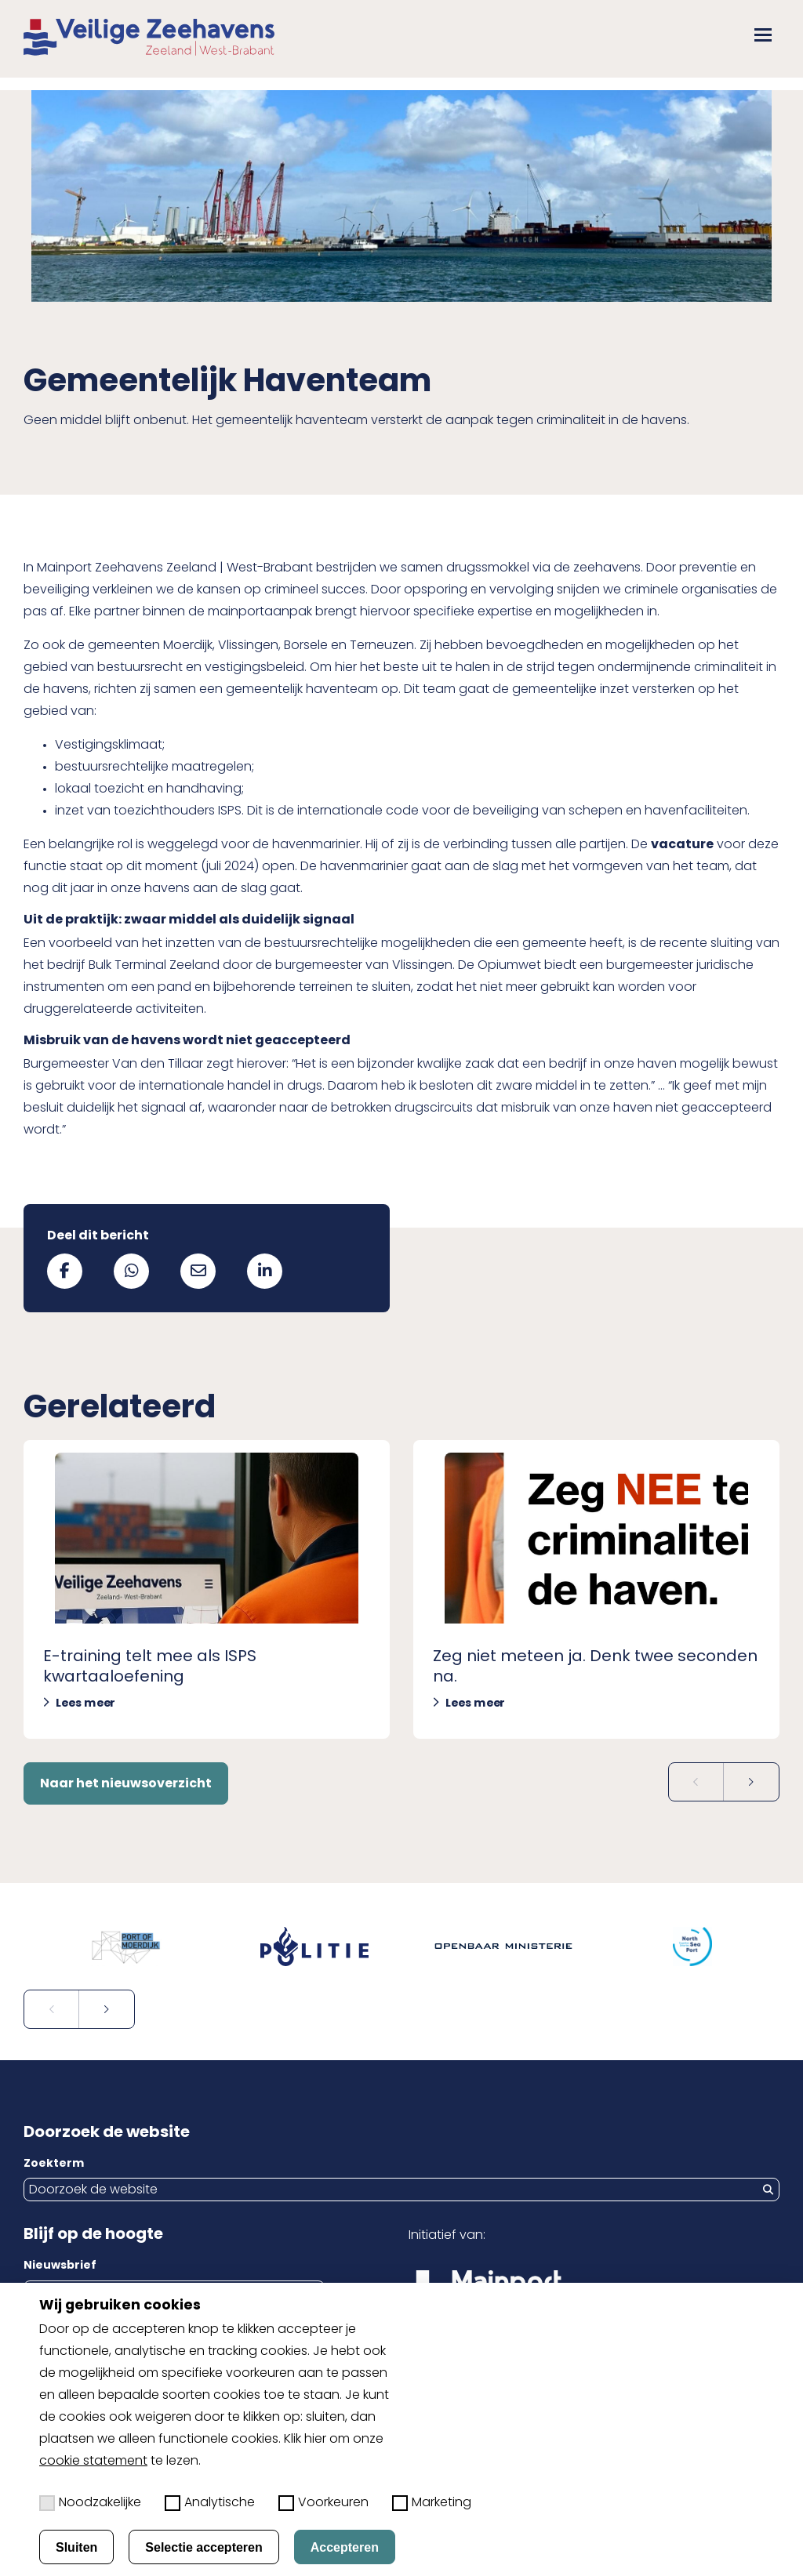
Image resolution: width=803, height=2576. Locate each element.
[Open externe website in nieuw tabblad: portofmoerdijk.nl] (118, 1946)
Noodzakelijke (90, 2503)
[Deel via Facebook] (64, 1271)
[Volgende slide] (751, 1781)
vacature (682, 845)
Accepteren (345, 2547)
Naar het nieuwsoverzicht (126, 1784)
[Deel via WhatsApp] (131, 1271)
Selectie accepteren (203, 2547)
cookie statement (93, 2461)
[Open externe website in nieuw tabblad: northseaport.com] (684, 1946)
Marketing (431, 2503)
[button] (763, 35)
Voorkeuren (323, 2503)
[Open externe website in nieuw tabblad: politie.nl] (307, 1946)
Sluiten (76, 2547)
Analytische (210, 2503)
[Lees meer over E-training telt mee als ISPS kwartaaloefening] (207, 1589)
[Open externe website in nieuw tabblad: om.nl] (496, 1946)
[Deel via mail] (198, 1271)
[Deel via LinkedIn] (264, 1271)
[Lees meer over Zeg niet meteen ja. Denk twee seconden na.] (596, 1589)
